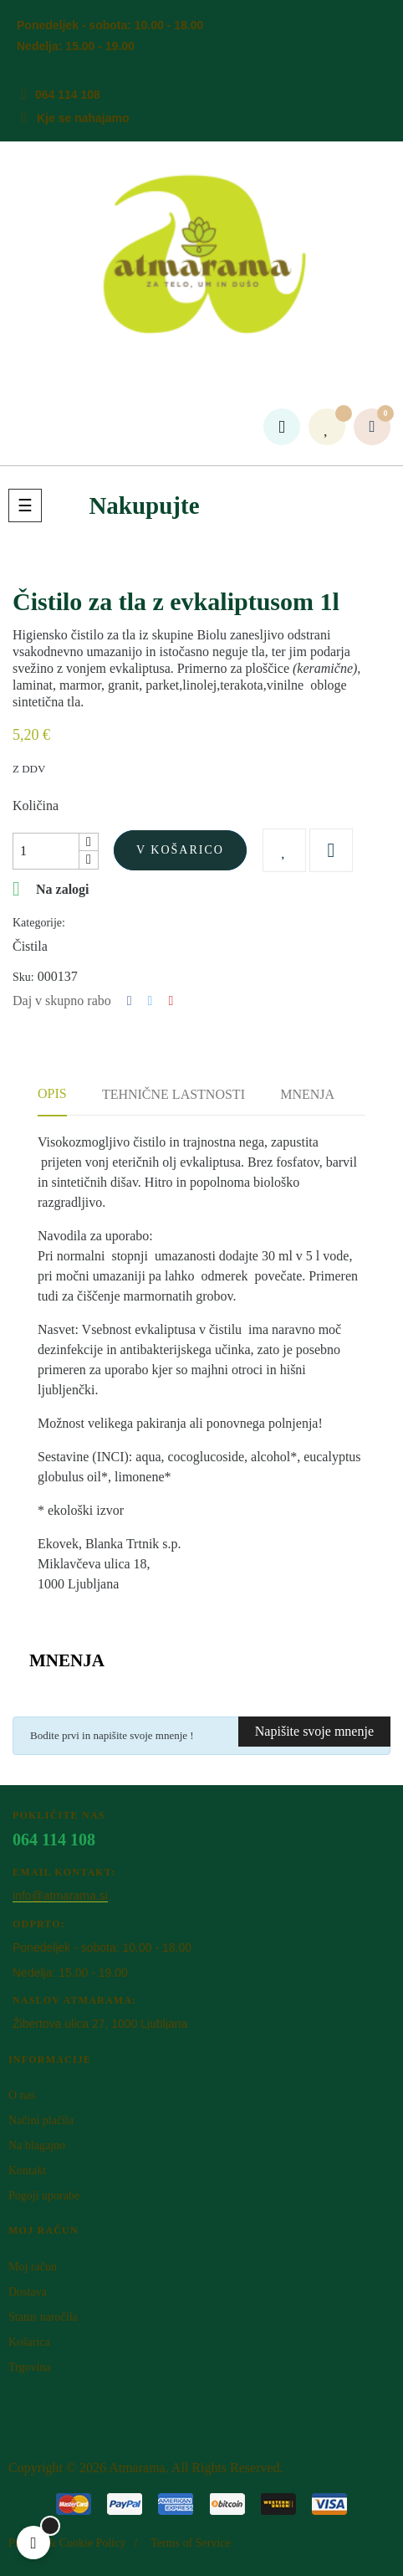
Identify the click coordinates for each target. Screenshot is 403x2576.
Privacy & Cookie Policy (66, 2543)
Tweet (150, 1001)
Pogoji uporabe (43, 2195)
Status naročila (43, 2317)
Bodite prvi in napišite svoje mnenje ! (112, 1735)
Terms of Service (190, 2543)
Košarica (29, 2342)
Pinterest (170, 1001)
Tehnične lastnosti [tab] (173, 1094)
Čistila (30, 946)
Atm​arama (137, 2468)
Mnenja (307, 1094)
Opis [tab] (52, 1093)
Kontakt (27, 2170)
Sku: (23, 977)
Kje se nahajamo (83, 118)
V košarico (180, 850)
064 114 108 (67, 94)
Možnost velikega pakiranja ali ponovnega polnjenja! (180, 1423)
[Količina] (46, 851)
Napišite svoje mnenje (314, 1731)
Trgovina (29, 2367)
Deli (129, 1001)
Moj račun (32, 2266)
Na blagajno (36, 2145)
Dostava (27, 2292)
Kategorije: (39, 922)
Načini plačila (41, 2120)
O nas (21, 2095)
